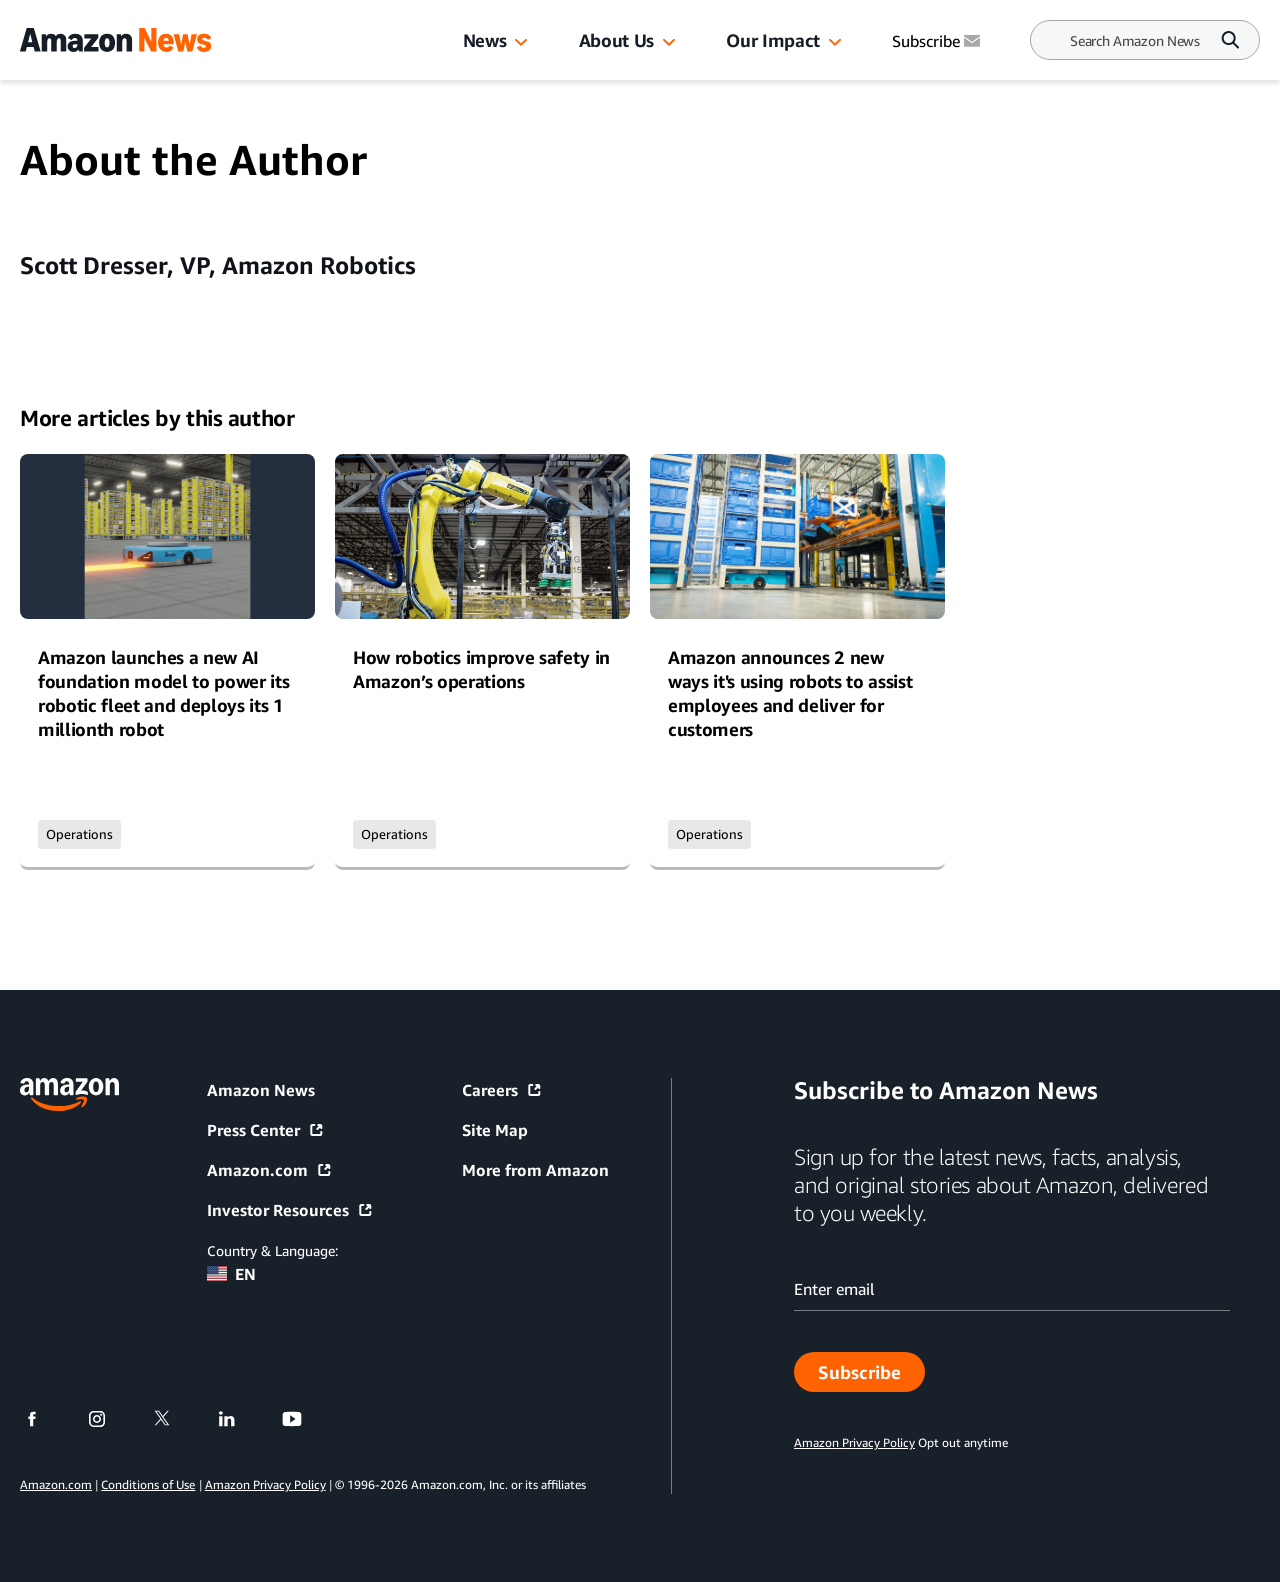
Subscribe (871, 1377)
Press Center (266, 1130)
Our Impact (772, 40)
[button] (521, 43)
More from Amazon (535, 1170)
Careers (502, 1090)
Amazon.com (270, 1170)
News (485, 40)
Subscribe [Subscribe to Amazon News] (938, 41)
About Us (616, 40)
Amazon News (261, 1090)
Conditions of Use (148, 1484)
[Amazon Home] (115, 40)
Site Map (495, 1130)
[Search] (1135, 40)
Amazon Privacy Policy (265, 1484)
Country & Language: (272, 1250)
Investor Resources (290, 1210)
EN (231, 1274)
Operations (79, 834)
